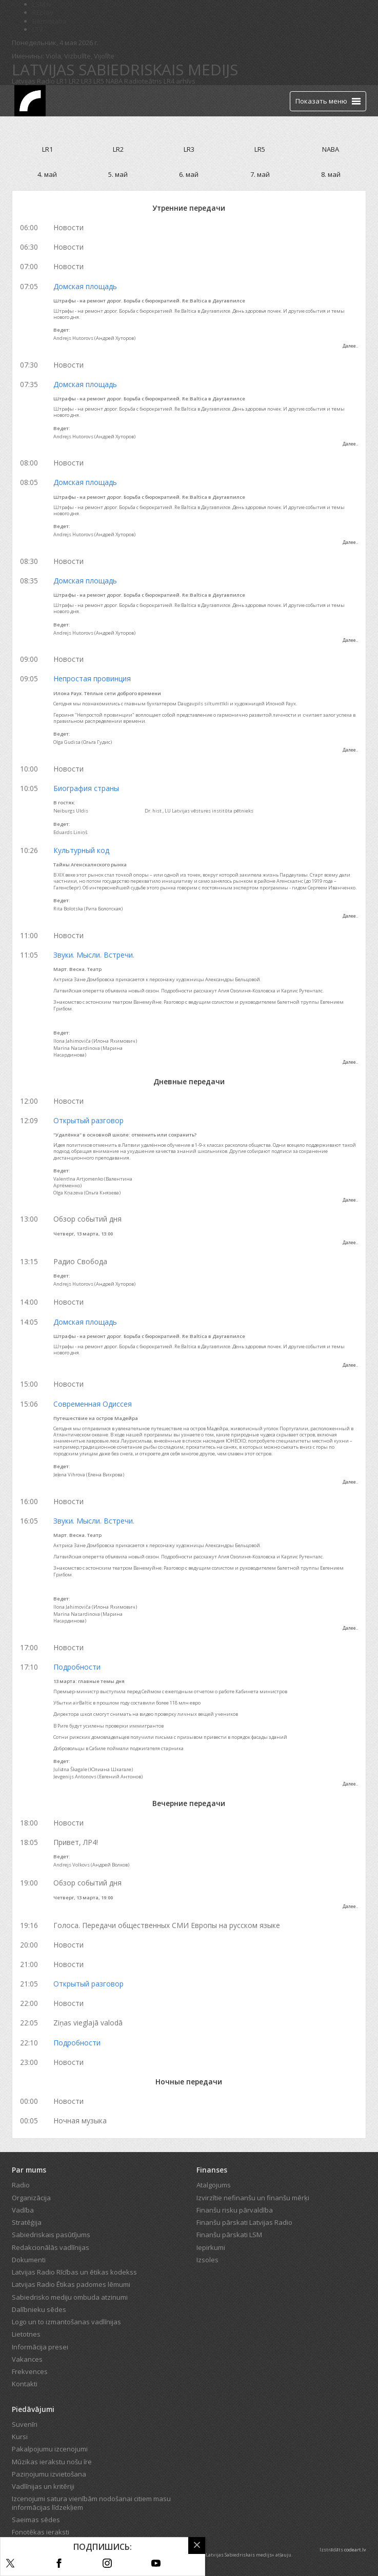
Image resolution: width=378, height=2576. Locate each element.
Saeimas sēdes (36, 2519)
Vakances (27, 2359)
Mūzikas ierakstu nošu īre (52, 2461)
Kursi (20, 2436)
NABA (114, 81)
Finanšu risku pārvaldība (234, 2210)
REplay (42, 12)
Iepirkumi (210, 2247)
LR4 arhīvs (179, 81)
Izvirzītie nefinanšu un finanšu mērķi (252, 2197)
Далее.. (350, 345)
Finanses (211, 2170)
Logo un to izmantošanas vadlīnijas (66, 2321)
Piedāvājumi (33, 2409)
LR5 (98, 81)
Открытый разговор (88, 1120)
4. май (47, 174)
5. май (118, 174)
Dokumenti (29, 2259)
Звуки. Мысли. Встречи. (93, 955)
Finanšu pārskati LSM (229, 2234)
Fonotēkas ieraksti (40, 2532)
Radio (21, 2184)
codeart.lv (355, 2549)
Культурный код (81, 850)
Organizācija (31, 2197)
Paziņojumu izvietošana (49, 2474)
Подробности (77, 1667)
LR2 (74, 81)
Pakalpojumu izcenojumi (50, 2448)
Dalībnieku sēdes (39, 2309)
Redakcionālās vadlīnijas (50, 2247)
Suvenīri (24, 2424)
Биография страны (86, 788)
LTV (37, 29)
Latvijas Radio (33, 81)
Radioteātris (143, 81)
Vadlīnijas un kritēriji (43, 2486)
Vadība (23, 2210)
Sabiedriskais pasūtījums (51, 2234)
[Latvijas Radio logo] (30, 100)
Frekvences (30, 2371)
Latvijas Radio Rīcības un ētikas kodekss (74, 2272)
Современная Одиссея (92, 1404)
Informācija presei (40, 2346)
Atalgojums (213, 2184)
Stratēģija (27, 2222)
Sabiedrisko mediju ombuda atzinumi (70, 2297)
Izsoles (207, 2259)
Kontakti (24, 2383)
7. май (260, 174)
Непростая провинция (92, 678)
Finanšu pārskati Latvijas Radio (244, 2222)
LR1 (61, 81)
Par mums (29, 2170)
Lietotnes (26, 2334)
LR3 (86, 81)
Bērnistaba (49, 21)
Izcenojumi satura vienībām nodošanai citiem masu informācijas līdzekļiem (91, 2502)
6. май (188, 174)
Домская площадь (85, 286)
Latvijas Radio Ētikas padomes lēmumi (71, 2284)
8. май (331, 174)
